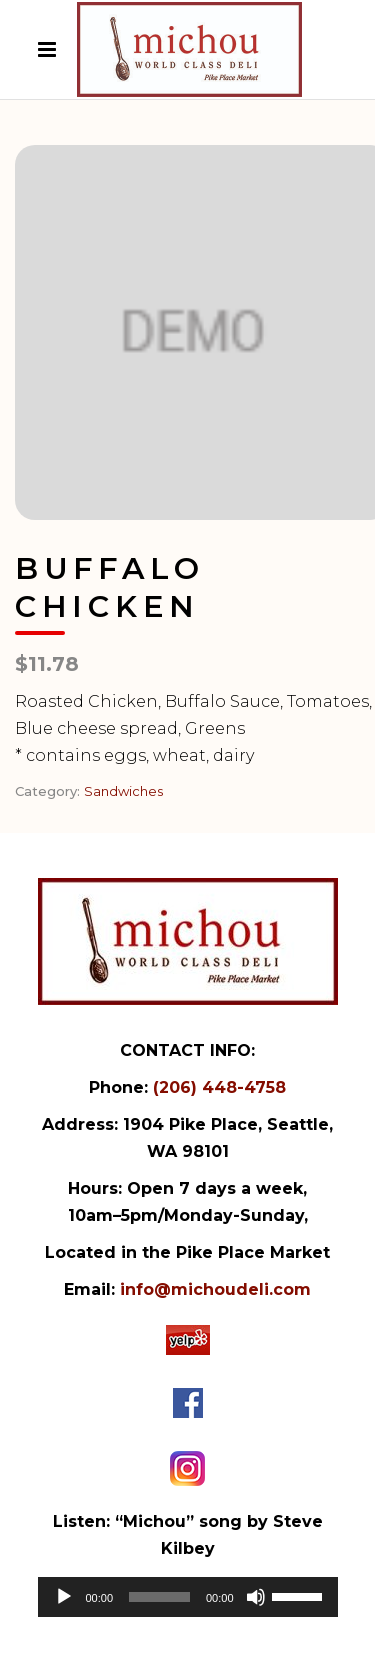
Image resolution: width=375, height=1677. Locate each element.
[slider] (159, 1597)
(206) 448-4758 (219, 1087)
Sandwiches (123, 791)
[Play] (64, 1597)
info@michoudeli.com (215, 1289)
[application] (188, 1597)
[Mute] (256, 1597)
